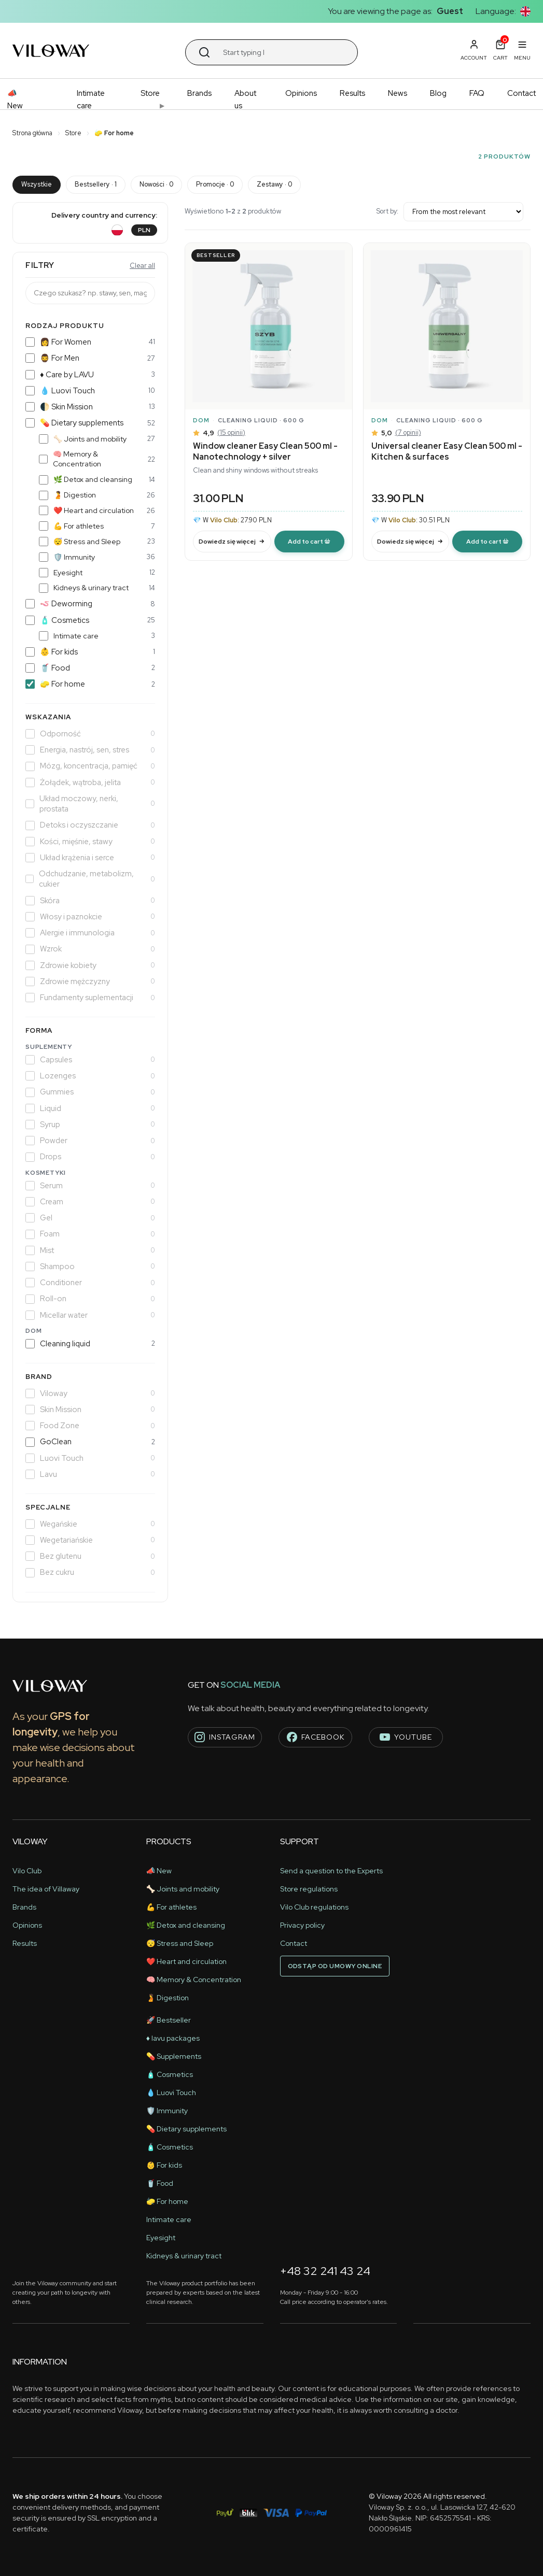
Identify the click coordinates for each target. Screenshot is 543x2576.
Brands (199, 93)
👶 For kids (90, 652)
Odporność (90, 734)
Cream (90, 1202)
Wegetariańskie (90, 1540)
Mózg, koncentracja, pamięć (90, 766)
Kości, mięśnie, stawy (90, 841)
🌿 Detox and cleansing (97, 479)
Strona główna (32, 133)
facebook (315, 1737)
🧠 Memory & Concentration (97, 458)
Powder (90, 1140)
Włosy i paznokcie (90, 917)
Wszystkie (36, 184)
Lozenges (90, 1076)
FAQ (476, 93)
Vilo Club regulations (314, 1907)
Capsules (90, 1060)
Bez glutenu (90, 1556)
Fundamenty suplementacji (90, 997)
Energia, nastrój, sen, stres (90, 750)
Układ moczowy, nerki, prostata (90, 803)
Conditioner (90, 1282)
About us (245, 99)
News (397, 93)
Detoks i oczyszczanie (90, 825)
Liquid (90, 1108)
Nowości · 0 (156, 184)
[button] (525, 11)
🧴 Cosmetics (90, 620)
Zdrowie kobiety (90, 965)
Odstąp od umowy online (335, 1966)
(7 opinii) (408, 432)
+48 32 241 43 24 (325, 2271)
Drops (90, 1156)
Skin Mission (90, 1409)
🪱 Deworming (90, 604)
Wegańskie (90, 1524)
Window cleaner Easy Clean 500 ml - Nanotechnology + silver (265, 451)
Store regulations (309, 1889)
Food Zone (90, 1425)
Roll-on (90, 1298)
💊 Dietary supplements (90, 423)
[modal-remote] (309, 541)
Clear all (142, 265)
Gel (90, 1218)
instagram (224, 1737)
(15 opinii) (231, 432)
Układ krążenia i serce (90, 857)
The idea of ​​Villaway (45, 1889)
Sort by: (450, 211)
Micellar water (90, 1315)
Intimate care (91, 99)
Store (150, 93)
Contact (521, 93)
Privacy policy (302, 1925)
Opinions (301, 93)
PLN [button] (144, 230)
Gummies (90, 1092)
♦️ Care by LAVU (90, 374)
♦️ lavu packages (173, 2038)
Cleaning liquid (90, 1344)
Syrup (90, 1124)
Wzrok (90, 949)
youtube (406, 1737)
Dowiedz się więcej (232, 541)
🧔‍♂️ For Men (90, 358)
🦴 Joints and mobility (97, 439)
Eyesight (97, 572)
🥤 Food (90, 668)
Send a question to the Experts (331, 1870)
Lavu (90, 1474)
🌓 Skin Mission (90, 407)
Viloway (90, 1393)
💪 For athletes (97, 526)
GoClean (90, 1441)
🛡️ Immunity (97, 557)
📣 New (15, 99)
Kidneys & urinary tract (97, 587)
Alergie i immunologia (90, 933)
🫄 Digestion (97, 495)
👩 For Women (90, 342)
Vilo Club (26, 1870)
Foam (90, 1234)
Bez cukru (90, 1572)
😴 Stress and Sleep (97, 541)
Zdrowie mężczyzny (90, 981)
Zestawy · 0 (274, 184)
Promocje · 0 (215, 184)
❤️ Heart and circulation (97, 510)
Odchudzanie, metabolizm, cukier (90, 879)
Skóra (90, 900)
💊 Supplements (173, 2056)
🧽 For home (90, 684)
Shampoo (90, 1266)
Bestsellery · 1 (96, 184)
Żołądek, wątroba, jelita (90, 782)
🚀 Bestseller (168, 2020)
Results (352, 93)
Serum (90, 1185)
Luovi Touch (90, 1458)
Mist (90, 1250)
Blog (438, 93)
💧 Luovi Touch (90, 391)
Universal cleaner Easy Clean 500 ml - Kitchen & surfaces (446, 451)
